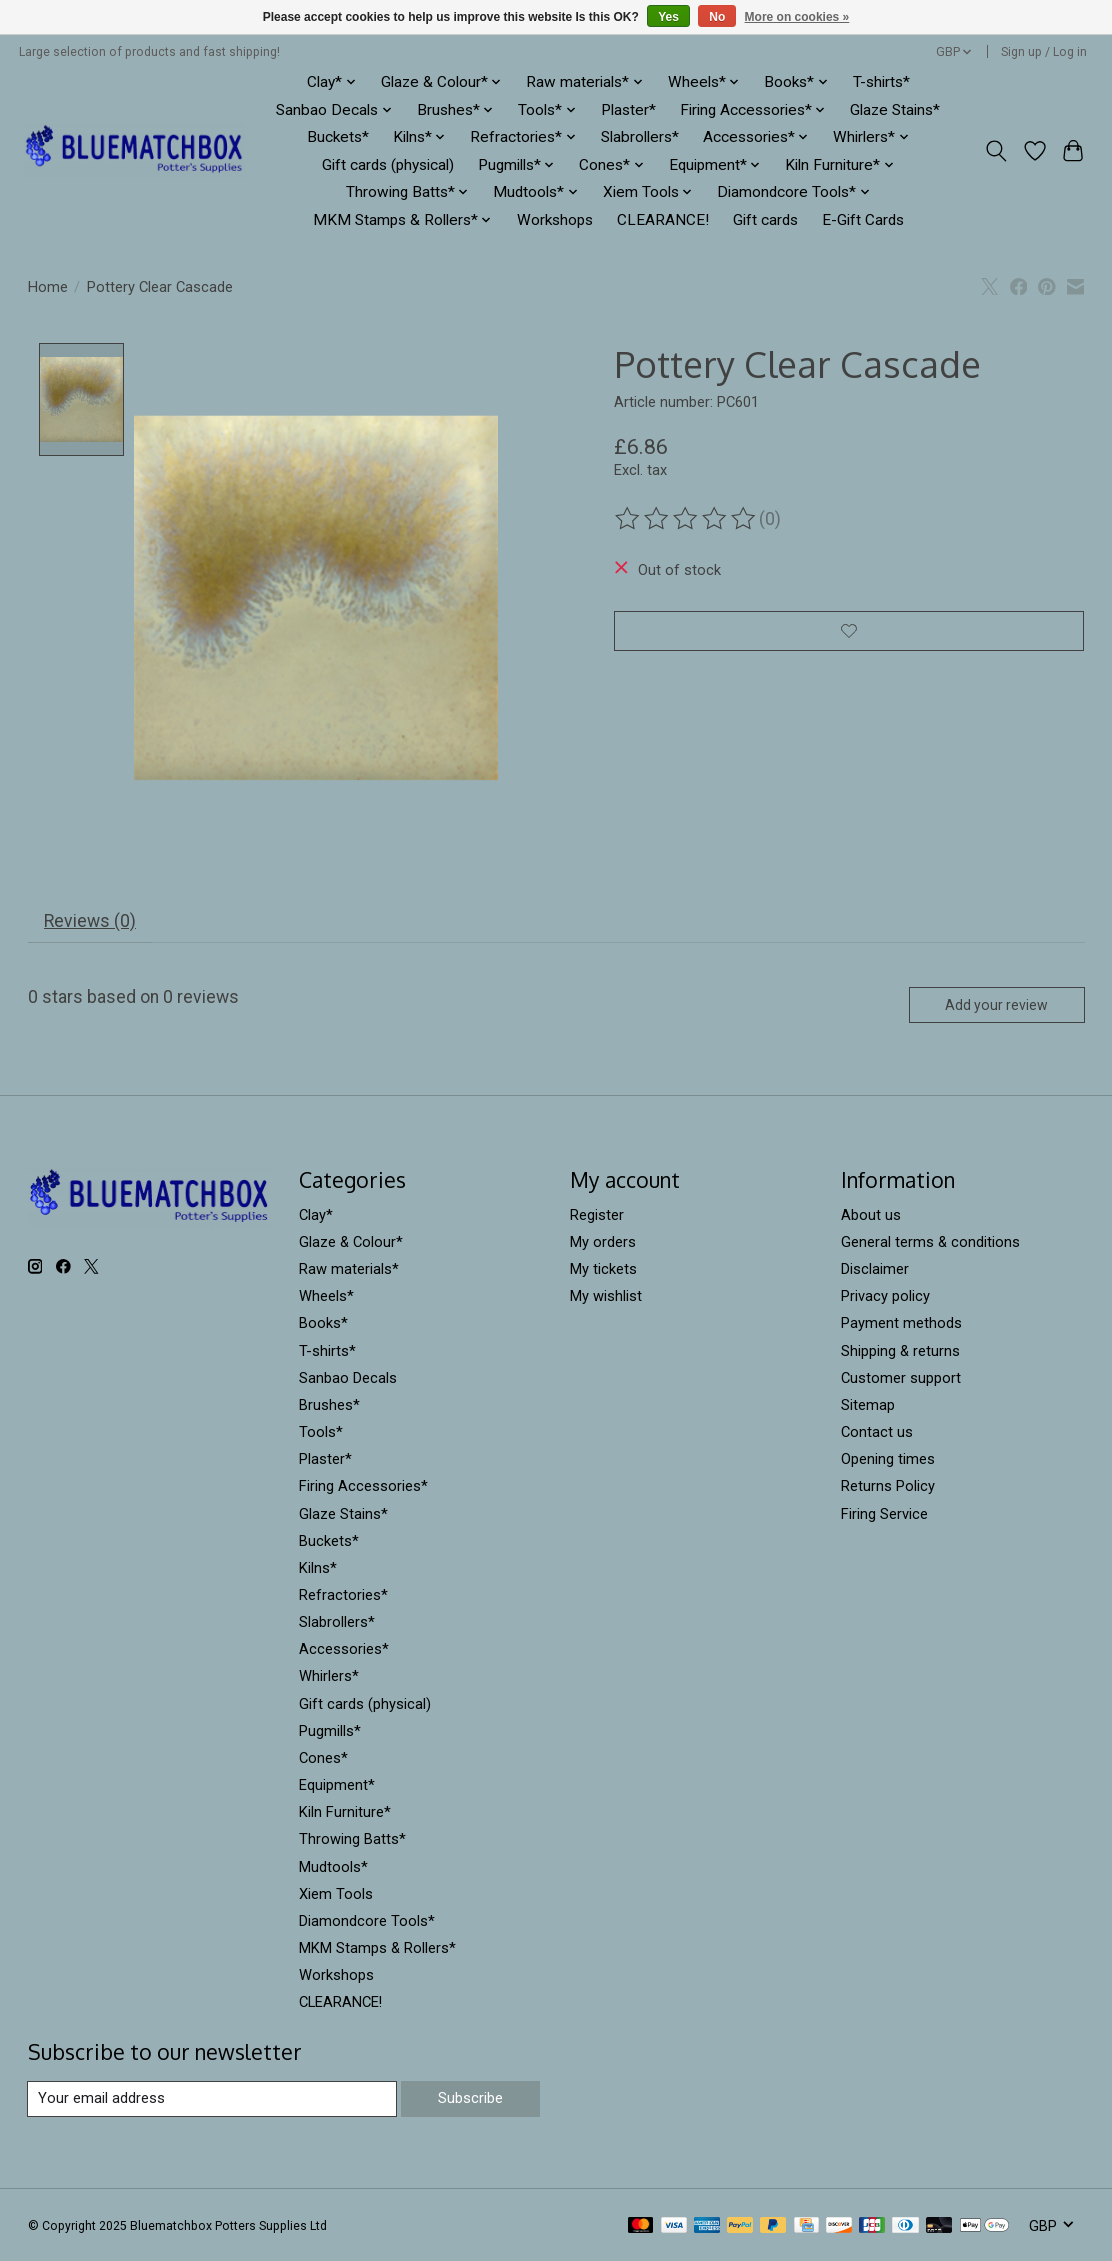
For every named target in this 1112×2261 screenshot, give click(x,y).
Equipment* (337, 1786)
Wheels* (326, 1297)
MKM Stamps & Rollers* (377, 1949)
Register (597, 1216)
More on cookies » (797, 17)
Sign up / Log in (1044, 52)
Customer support (901, 1379)
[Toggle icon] (995, 151)
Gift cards (765, 220)
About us (871, 1216)
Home (48, 287)
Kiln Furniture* (345, 1813)
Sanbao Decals (348, 1379)
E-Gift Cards (863, 220)
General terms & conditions (930, 1243)
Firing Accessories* (363, 1487)
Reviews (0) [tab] (90, 922)
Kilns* (318, 1569)
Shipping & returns (900, 1352)
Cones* (323, 1759)
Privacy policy (885, 1297)
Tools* (321, 1433)
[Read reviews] (687, 519)
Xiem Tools (336, 1895)
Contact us (877, 1433)
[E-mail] (212, 2100)
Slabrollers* (640, 137)
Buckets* (338, 137)
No (717, 17)
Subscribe (470, 2099)
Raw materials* (349, 1270)
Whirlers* (329, 1677)
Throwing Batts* (352, 1840)
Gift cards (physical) (388, 165)
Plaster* (628, 110)
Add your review (996, 1006)
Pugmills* (330, 1732)
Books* (323, 1324)
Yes (668, 17)
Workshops (555, 220)
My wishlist (606, 1297)
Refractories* (343, 1596)
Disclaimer (875, 1270)
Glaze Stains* (895, 110)
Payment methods (901, 1324)
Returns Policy (888, 1487)
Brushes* (329, 1406)
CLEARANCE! (663, 220)
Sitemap (868, 1406)
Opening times (888, 1460)
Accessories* (344, 1650)
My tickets (603, 1270)
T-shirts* (881, 82)
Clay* (316, 1216)
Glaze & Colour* (351, 1243)
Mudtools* (333, 1867)
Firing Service (884, 1514)
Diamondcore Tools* (367, 1922)
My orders (603, 1243)
